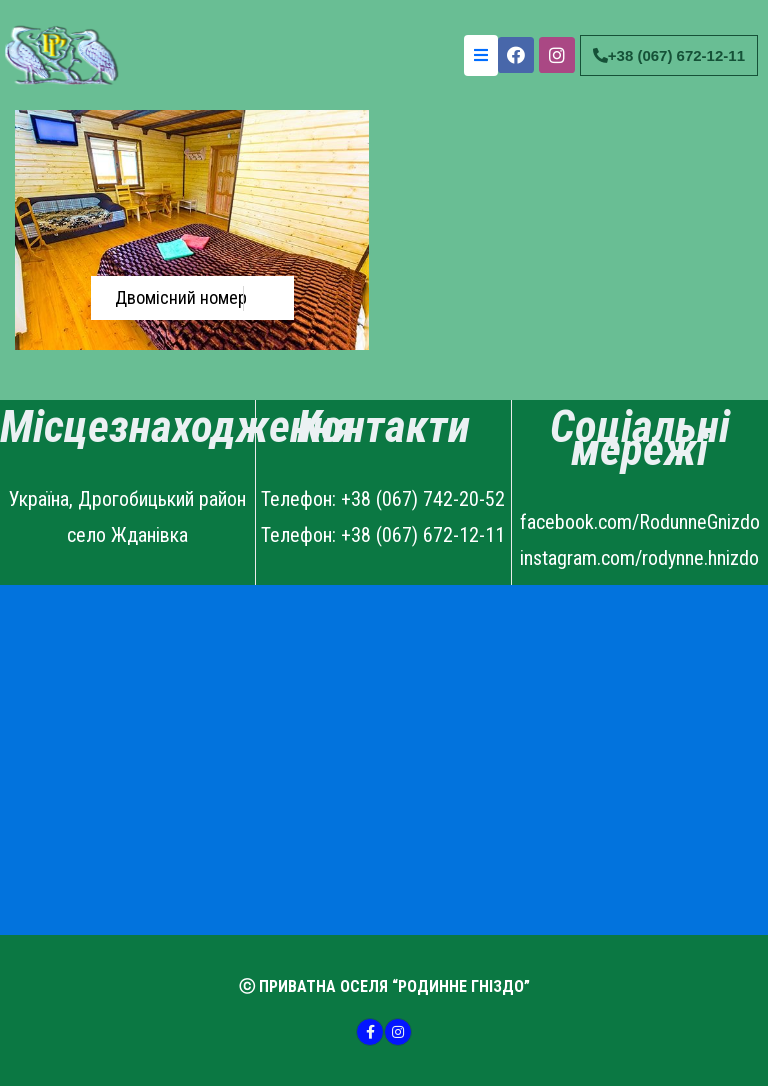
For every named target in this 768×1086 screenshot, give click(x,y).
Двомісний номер (181, 297)
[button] (669, 55)
